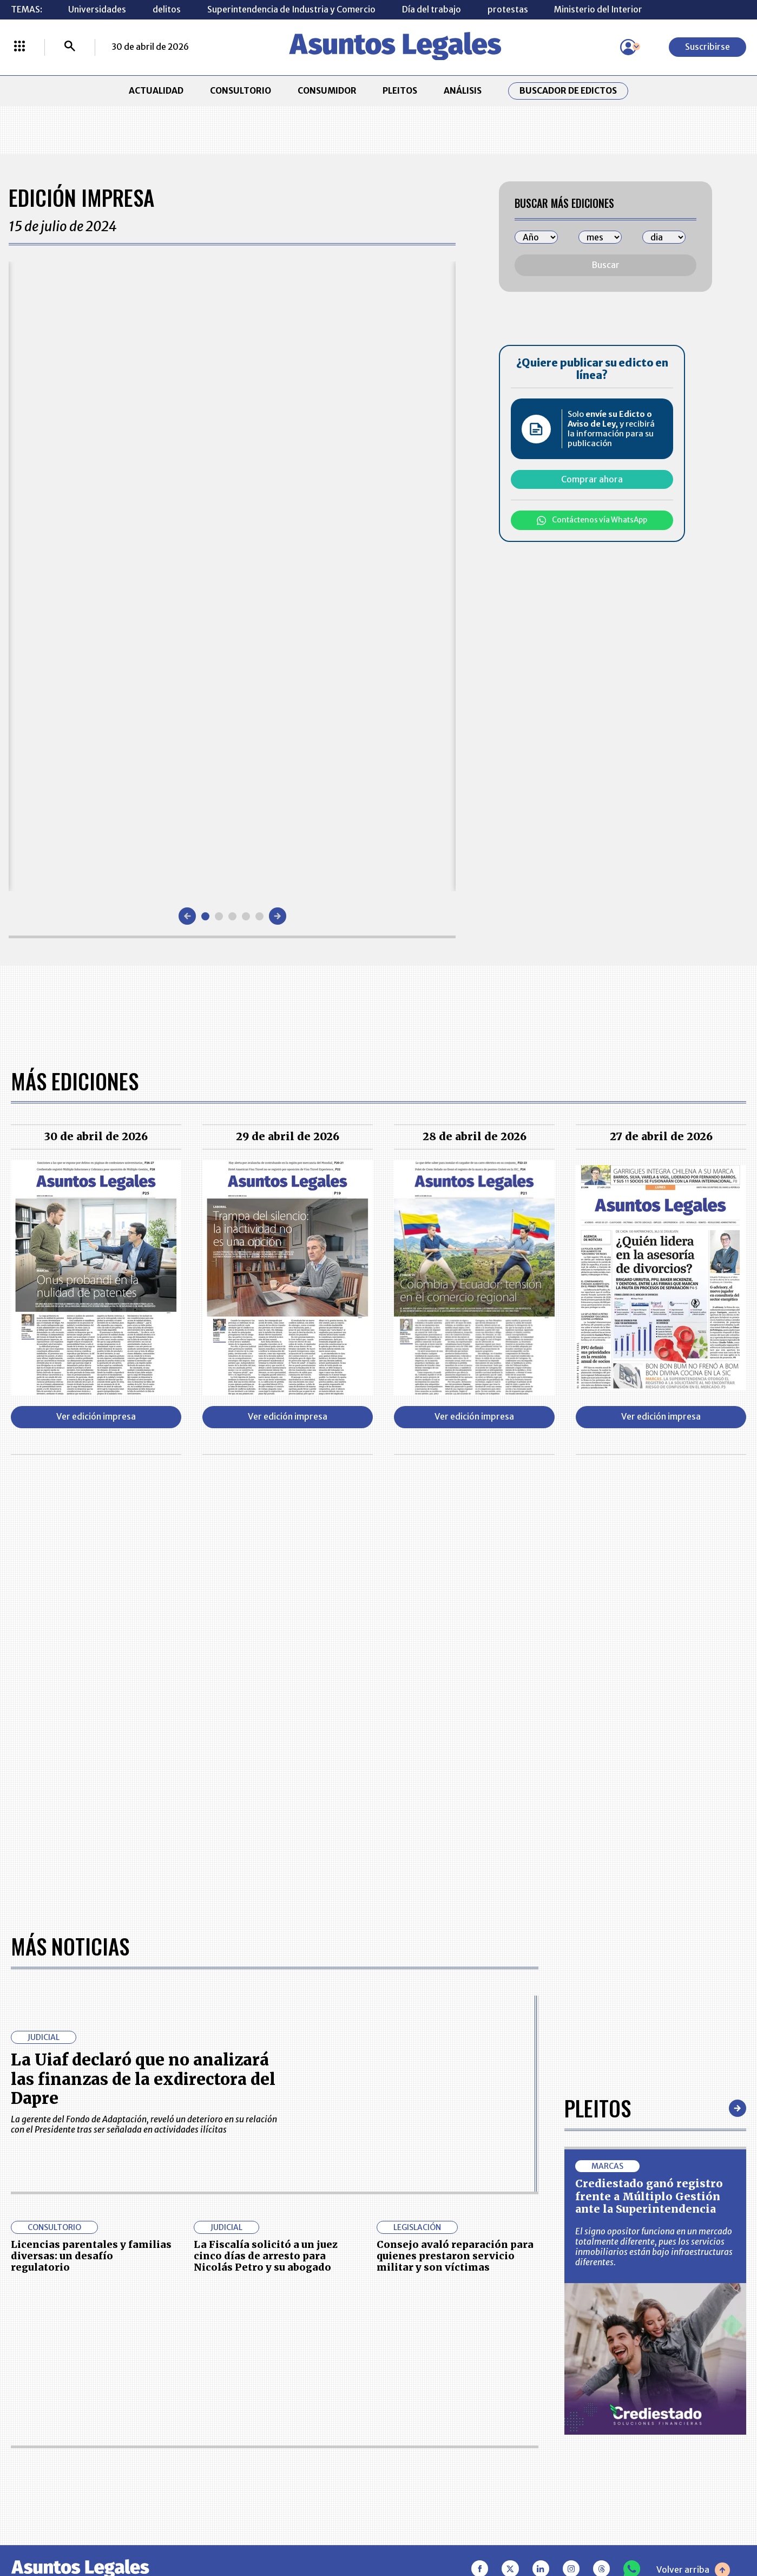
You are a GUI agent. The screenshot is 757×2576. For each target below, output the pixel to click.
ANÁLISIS (463, 91)
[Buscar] (69, 47)
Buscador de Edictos (568, 91)
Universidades (97, 9)
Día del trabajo (431, 9)
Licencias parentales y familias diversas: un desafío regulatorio (91, 2256)
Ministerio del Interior (598, 9)
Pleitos (597, 2107)
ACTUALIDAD (156, 91)
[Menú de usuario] (628, 47)
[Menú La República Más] (19, 47)
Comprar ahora (592, 479)
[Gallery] (232, 576)
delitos (167, 9)
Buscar (606, 265)
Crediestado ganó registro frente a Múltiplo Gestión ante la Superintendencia (649, 2196)
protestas (508, 9)
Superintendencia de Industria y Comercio (291, 9)
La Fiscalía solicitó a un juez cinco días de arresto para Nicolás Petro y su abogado (266, 2256)
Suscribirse (707, 47)
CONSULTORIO (240, 91)
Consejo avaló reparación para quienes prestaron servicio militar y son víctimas (455, 2256)
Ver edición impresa (96, 1416)
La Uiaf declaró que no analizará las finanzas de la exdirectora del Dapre (143, 2079)
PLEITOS (400, 91)
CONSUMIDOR (327, 91)
